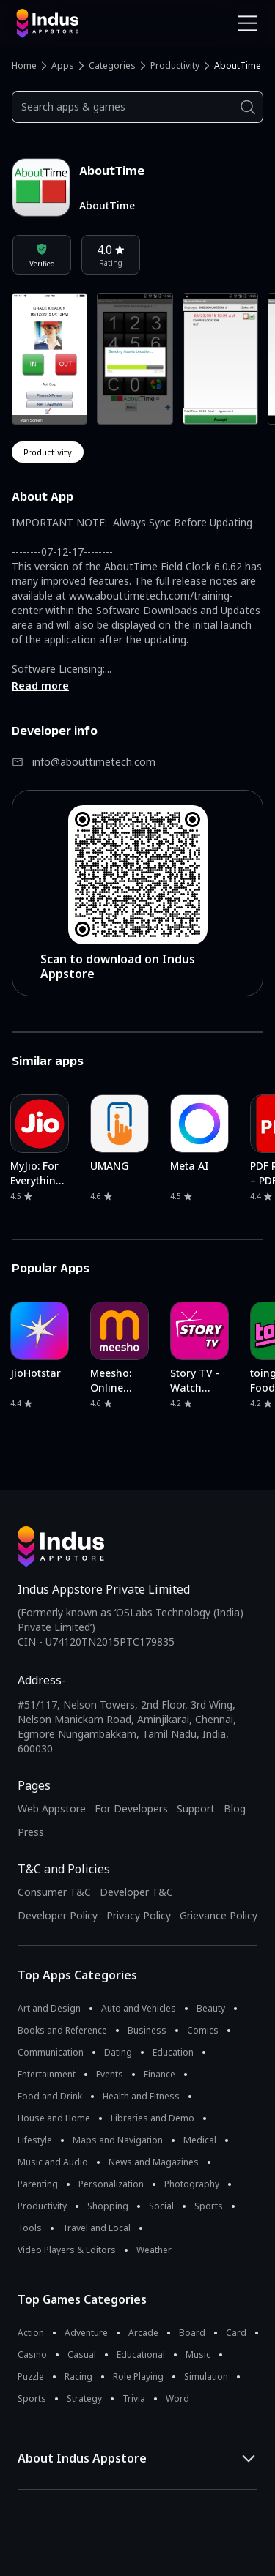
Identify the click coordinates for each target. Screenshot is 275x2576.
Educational (141, 2354)
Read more (40, 685)
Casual (81, 2354)
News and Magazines (154, 2162)
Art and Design (49, 2008)
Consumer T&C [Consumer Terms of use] (54, 1892)
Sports (208, 2206)
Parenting (38, 2184)
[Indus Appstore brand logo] (71, 23)
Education (173, 2052)
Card (236, 2332)
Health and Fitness (141, 2096)
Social (161, 2206)
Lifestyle (35, 2140)
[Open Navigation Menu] (248, 23)
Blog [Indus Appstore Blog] (235, 1808)
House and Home (54, 2118)
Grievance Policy (218, 1915)
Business (147, 2030)
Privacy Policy (138, 1915)
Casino (32, 2354)
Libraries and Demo (152, 2118)
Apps (62, 65)
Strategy (84, 2398)
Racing (78, 2376)
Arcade (143, 2332)
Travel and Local (96, 2228)
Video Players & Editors (67, 2250)
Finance (159, 2074)
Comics (203, 2030)
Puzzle (31, 2376)
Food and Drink (50, 2096)
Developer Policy (58, 1915)
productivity (47, 452)
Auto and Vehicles (138, 2008)
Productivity (174, 65)
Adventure (86, 2332)
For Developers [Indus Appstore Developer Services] (131, 1808)
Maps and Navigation (118, 2140)
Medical (199, 2140)
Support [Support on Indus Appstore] (196, 1808)
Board (192, 2332)
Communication (51, 2052)
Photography (191, 2184)
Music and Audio (53, 2162)
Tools (30, 2228)
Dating (118, 2052)
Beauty (211, 2008)
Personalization (111, 2184)
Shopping (107, 2206)
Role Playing (138, 2376)
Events (109, 2074)
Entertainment (47, 2074)
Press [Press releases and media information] (31, 1832)
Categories (112, 65)
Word (177, 2398)
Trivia (133, 2398)
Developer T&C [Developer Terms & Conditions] (136, 1892)
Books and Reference (62, 2030)
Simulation (206, 2376)
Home (24, 65)
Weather (154, 2250)
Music (198, 2354)
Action (31, 2332)
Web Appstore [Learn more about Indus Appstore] (52, 1808)
